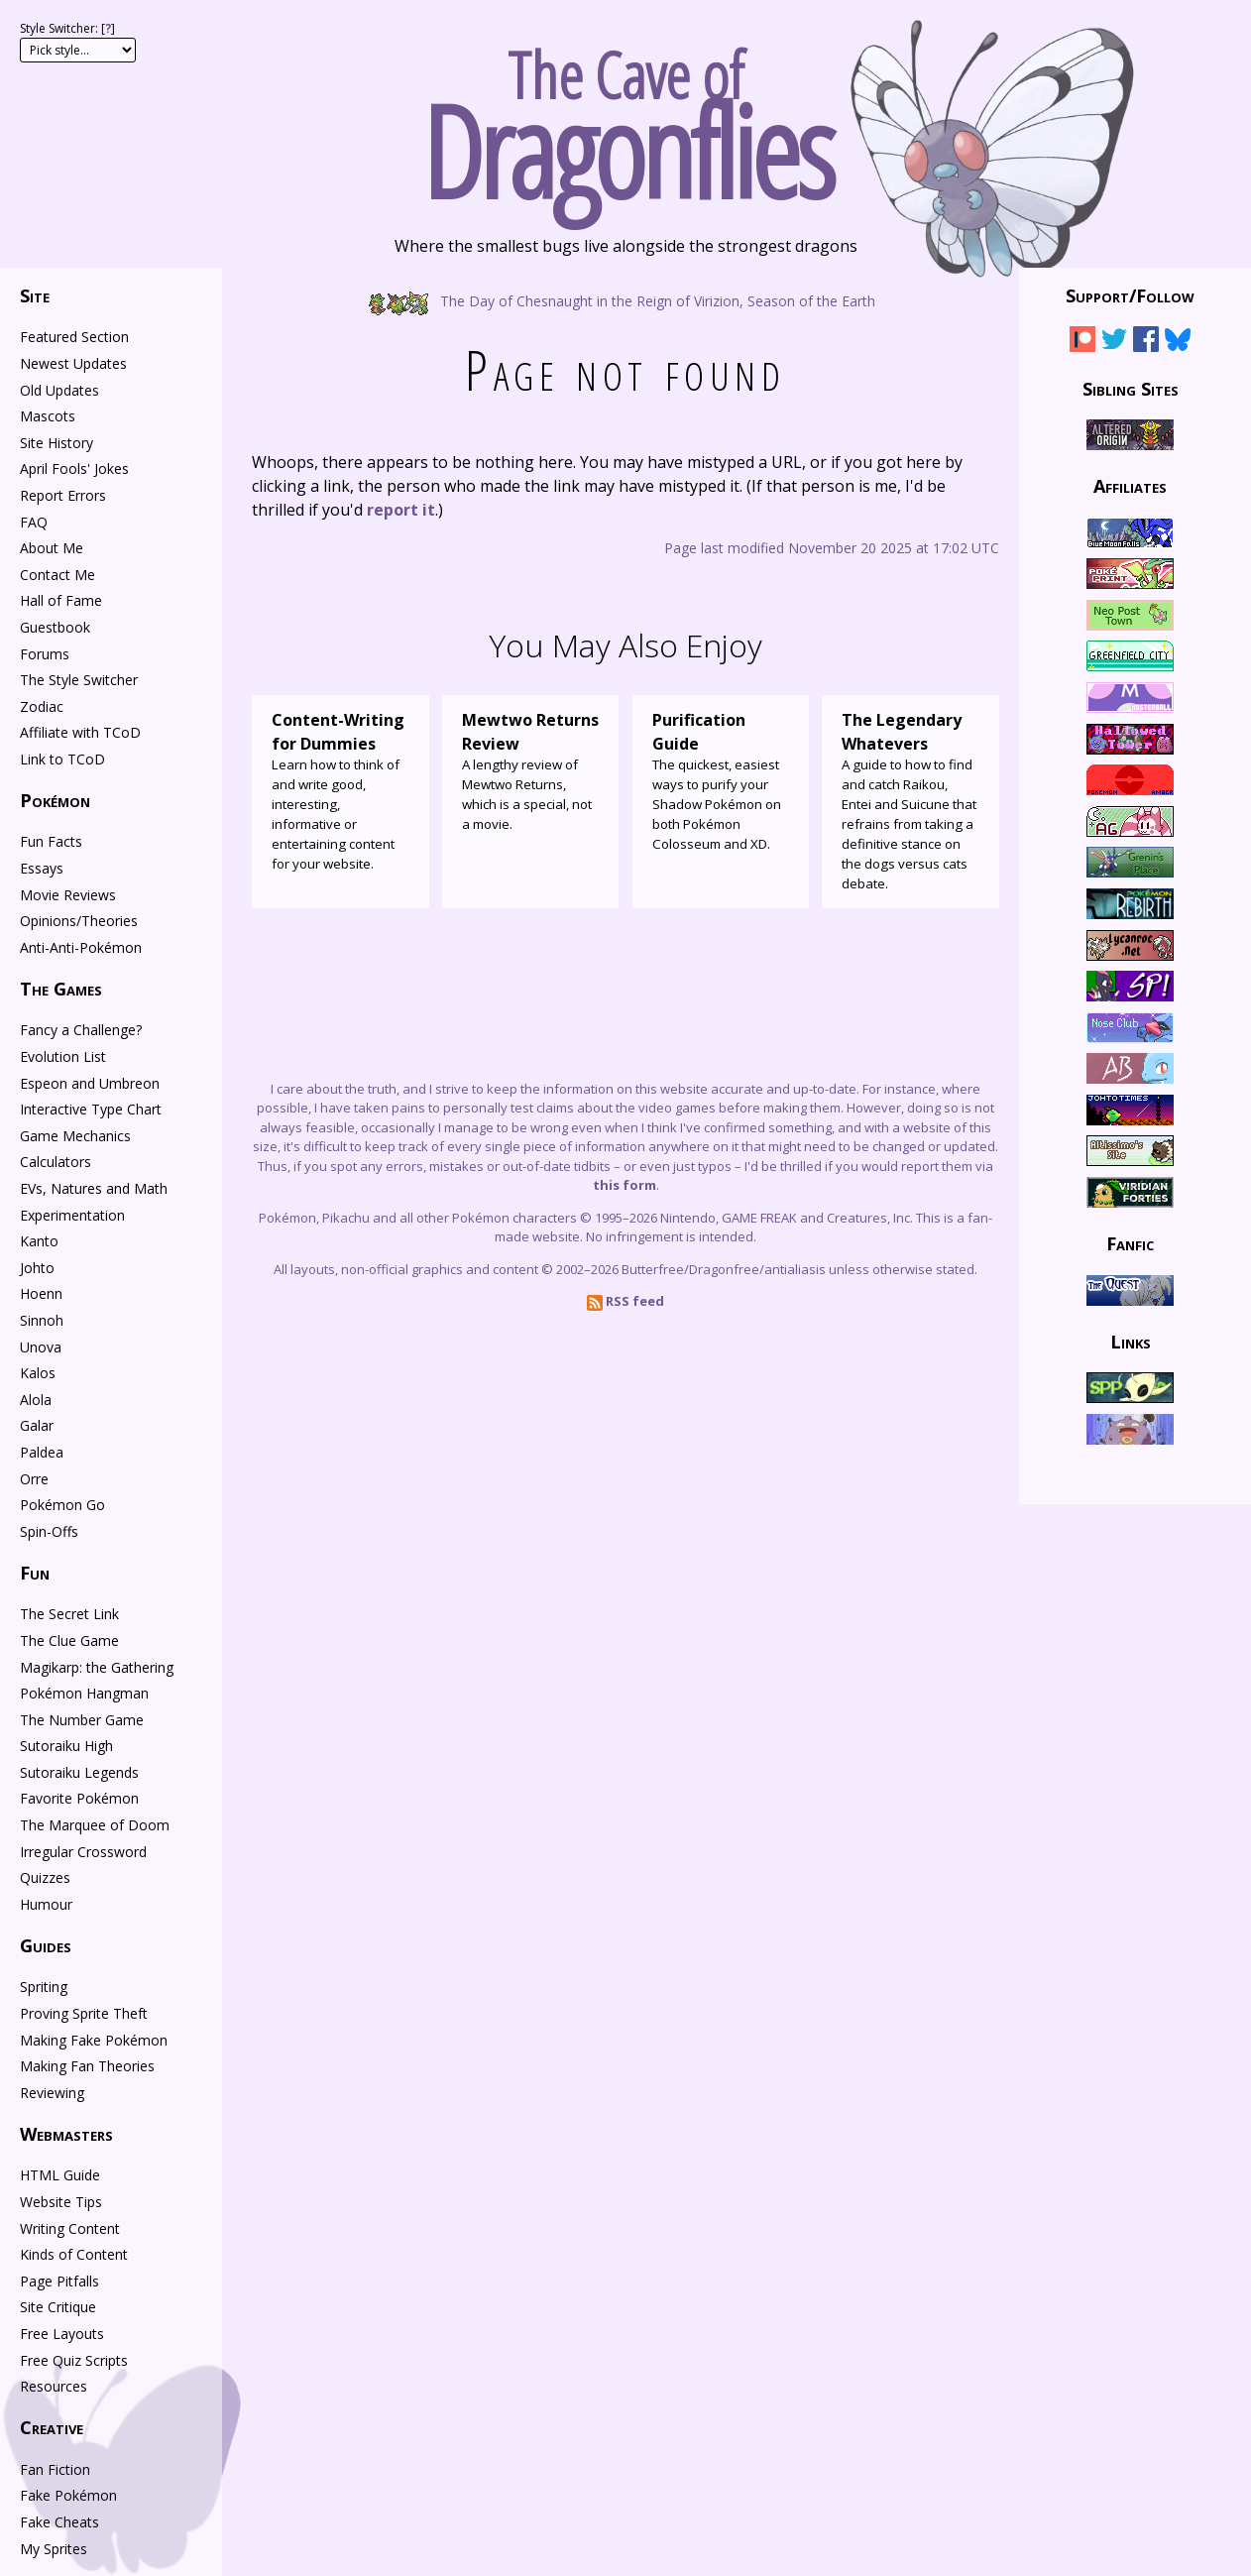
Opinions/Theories (79, 920)
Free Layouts (62, 2333)
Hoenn (41, 1293)
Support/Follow (1130, 295)
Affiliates (1130, 486)
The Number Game (82, 1719)
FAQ (34, 522)
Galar (37, 1425)
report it (401, 510)
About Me (51, 547)
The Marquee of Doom (95, 1824)
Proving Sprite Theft (84, 2013)
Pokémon (55, 800)
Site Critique (58, 2306)
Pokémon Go (62, 1504)
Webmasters (66, 2134)
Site (35, 295)
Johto (37, 1267)
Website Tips (61, 2201)
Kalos (38, 1372)
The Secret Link (69, 1613)
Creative (51, 2427)
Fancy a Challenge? (81, 1029)
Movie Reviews (68, 894)
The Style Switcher (79, 679)
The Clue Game (69, 1640)
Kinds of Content (74, 2254)
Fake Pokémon (68, 2495)
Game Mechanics (75, 1135)
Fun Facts (51, 841)
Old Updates (59, 390)
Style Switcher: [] (67, 28)
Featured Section (74, 336)
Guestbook (55, 627)
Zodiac (41, 706)
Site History (56, 442)
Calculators (55, 1161)
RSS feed (625, 1301)
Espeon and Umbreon (90, 1083)
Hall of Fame (61, 600)
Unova (40, 1347)
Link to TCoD (62, 759)
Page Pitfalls (59, 2281)
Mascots (47, 416)
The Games (61, 988)
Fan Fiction (55, 2469)
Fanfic (1130, 1243)
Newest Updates (73, 363)
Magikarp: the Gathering (96, 1667)
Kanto (39, 1240)
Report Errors (63, 495)
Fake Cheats (59, 2522)
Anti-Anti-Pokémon (81, 947)
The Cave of (625, 117)
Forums (44, 653)
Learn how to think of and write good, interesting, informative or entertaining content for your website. (340, 790)
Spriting (43, 1986)
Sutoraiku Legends (79, 1772)
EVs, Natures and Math (94, 1188)
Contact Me (57, 574)
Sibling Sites (1130, 388)
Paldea (41, 1452)
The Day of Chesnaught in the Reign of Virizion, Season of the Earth (626, 300)
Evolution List (63, 1056)
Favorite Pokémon (79, 1798)
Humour (46, 1904)
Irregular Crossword (83, 1851)
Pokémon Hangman (84, 1693)
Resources (53, 2386)
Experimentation (72, 1215)
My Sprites (53, 2548)
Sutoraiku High (66, 1745)
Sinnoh (41, 1320)
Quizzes (45, 1877)
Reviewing (52, 2092)
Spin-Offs (49, 1531)
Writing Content (70, 2228)
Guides (45, 1945)
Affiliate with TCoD (80, 732)
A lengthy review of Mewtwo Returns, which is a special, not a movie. (531, 770)
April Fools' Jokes (74, 468)
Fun (35, 1572)
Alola (36, 1399)
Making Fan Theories (87, 2065)
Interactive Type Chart (91, 1109)
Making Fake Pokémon (94, 2040)
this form (624, 1185)
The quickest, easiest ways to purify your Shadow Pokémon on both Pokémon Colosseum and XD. (721, 780)
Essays (41, 868)
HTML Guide (60, 2175)
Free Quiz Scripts (74, 2360)
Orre (34, 1478)
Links (1130, 1340)
